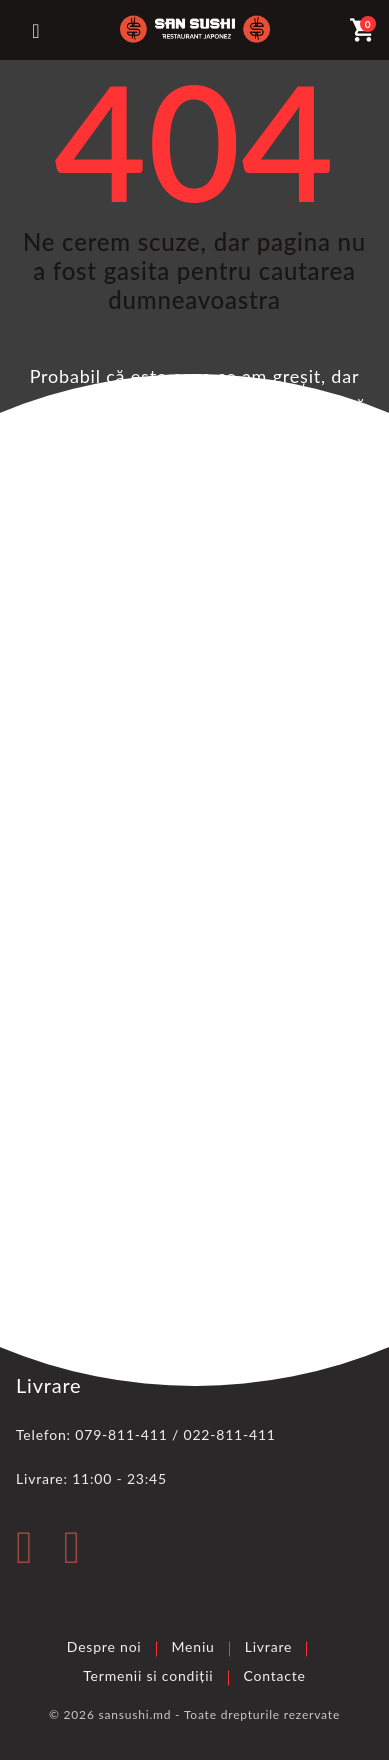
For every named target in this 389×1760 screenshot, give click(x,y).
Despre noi (104, 1646)
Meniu (193, 1646)
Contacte (275, 1675)
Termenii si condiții (148, 1675)
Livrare (269, 1646)
